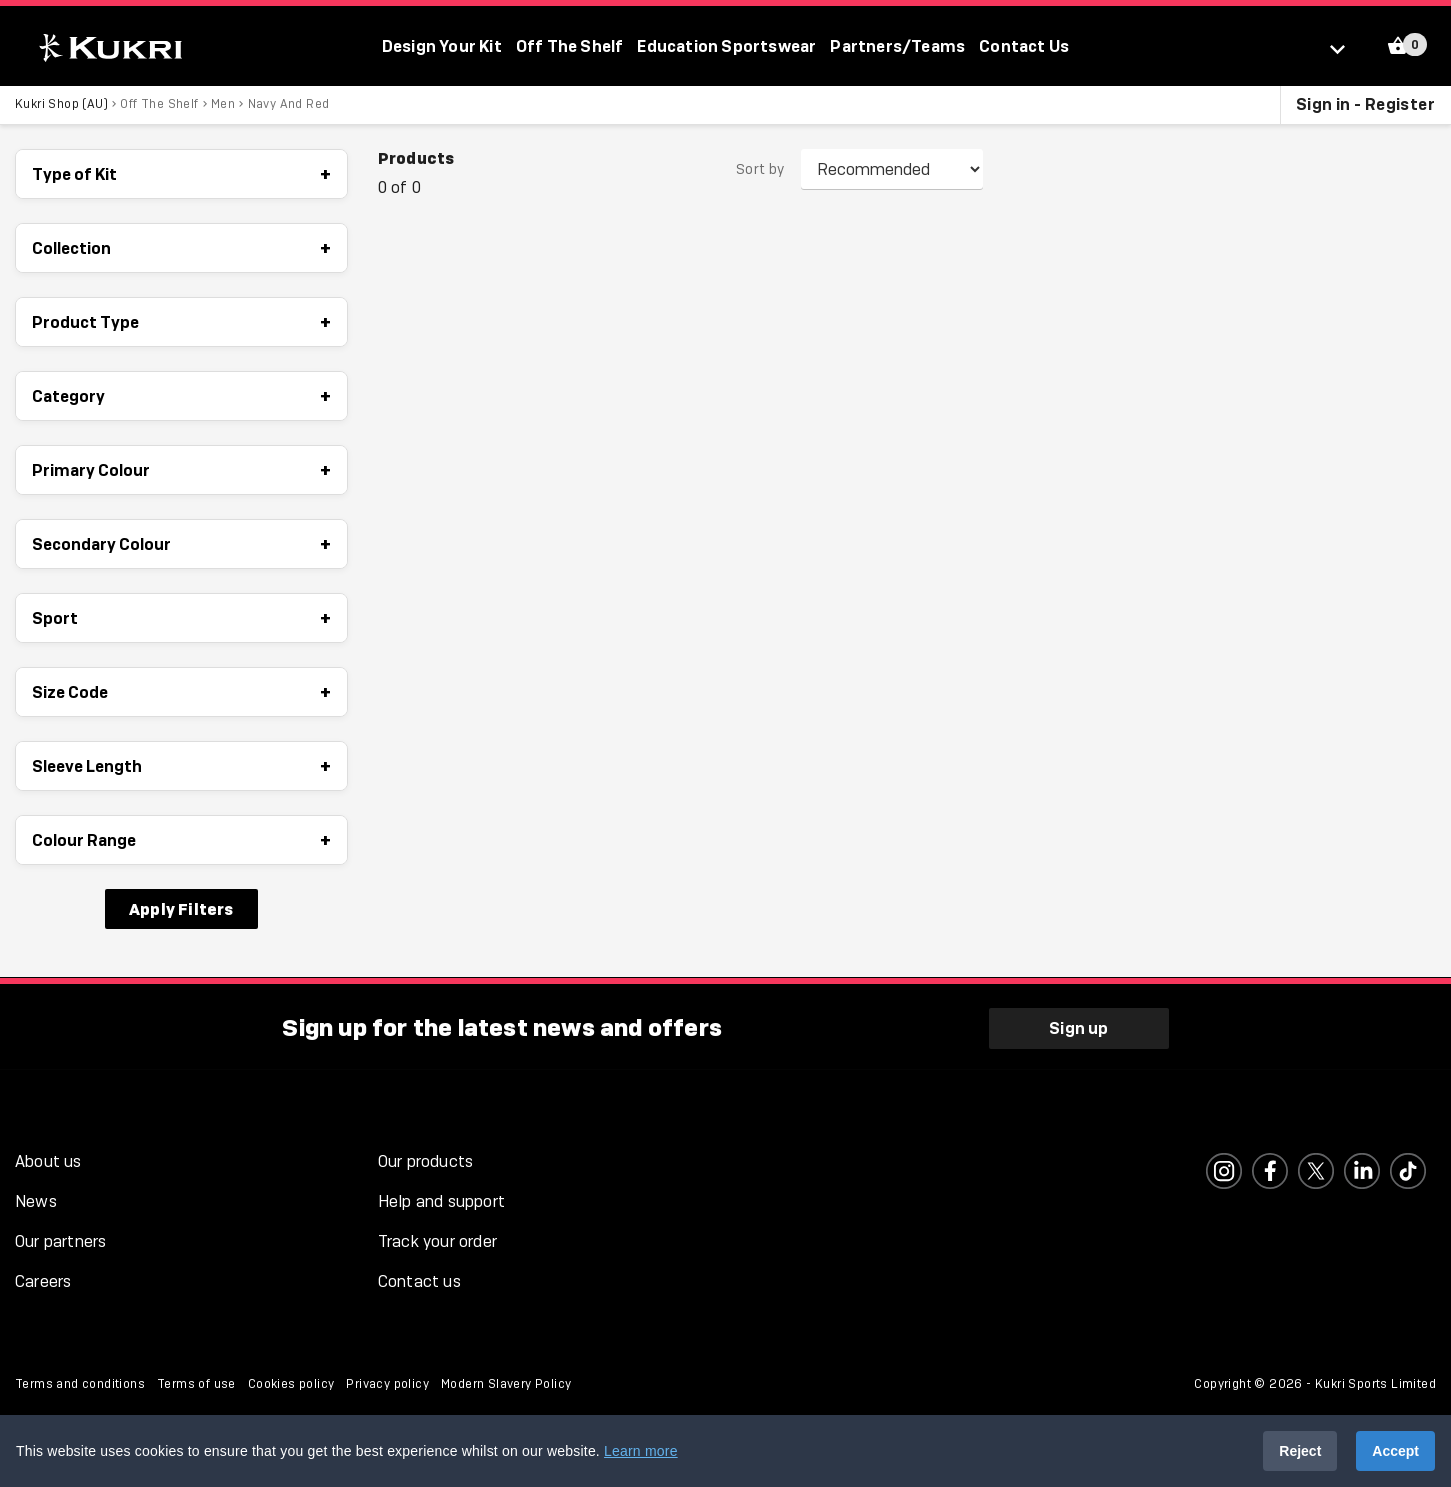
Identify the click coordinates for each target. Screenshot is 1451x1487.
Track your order (437, 1239)
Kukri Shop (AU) (61, 105)
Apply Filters (181, 910)
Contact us (419, 1279)
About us (48, 1159)
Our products (425, 1159)
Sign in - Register (1365, 105)
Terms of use (196, 1382)
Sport (181, 619)
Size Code (181, 693)
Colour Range (181, 841)
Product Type (181, 323)
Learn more (641, 1451)
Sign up (1078, 1026)
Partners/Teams (897, 46)
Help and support (441, 1199)
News (36, 1199)
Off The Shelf (570, 46)
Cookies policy (291, 1382)
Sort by (760, 171)
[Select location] (1346, 48)
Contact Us (1024, 46)
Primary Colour (181, 471)
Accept (1395, 1451)
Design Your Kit (442, 46)
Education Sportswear (726, 46)
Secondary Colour (181, 545)
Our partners (60, 1239)
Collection (181, 249)
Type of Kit (181, 175)
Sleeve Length (181, 767)
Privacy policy (387, 1382)
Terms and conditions (80, 1382)
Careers (43, 1279)
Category (181, 397)
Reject (1300, 1451)
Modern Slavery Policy (506, 1382)
